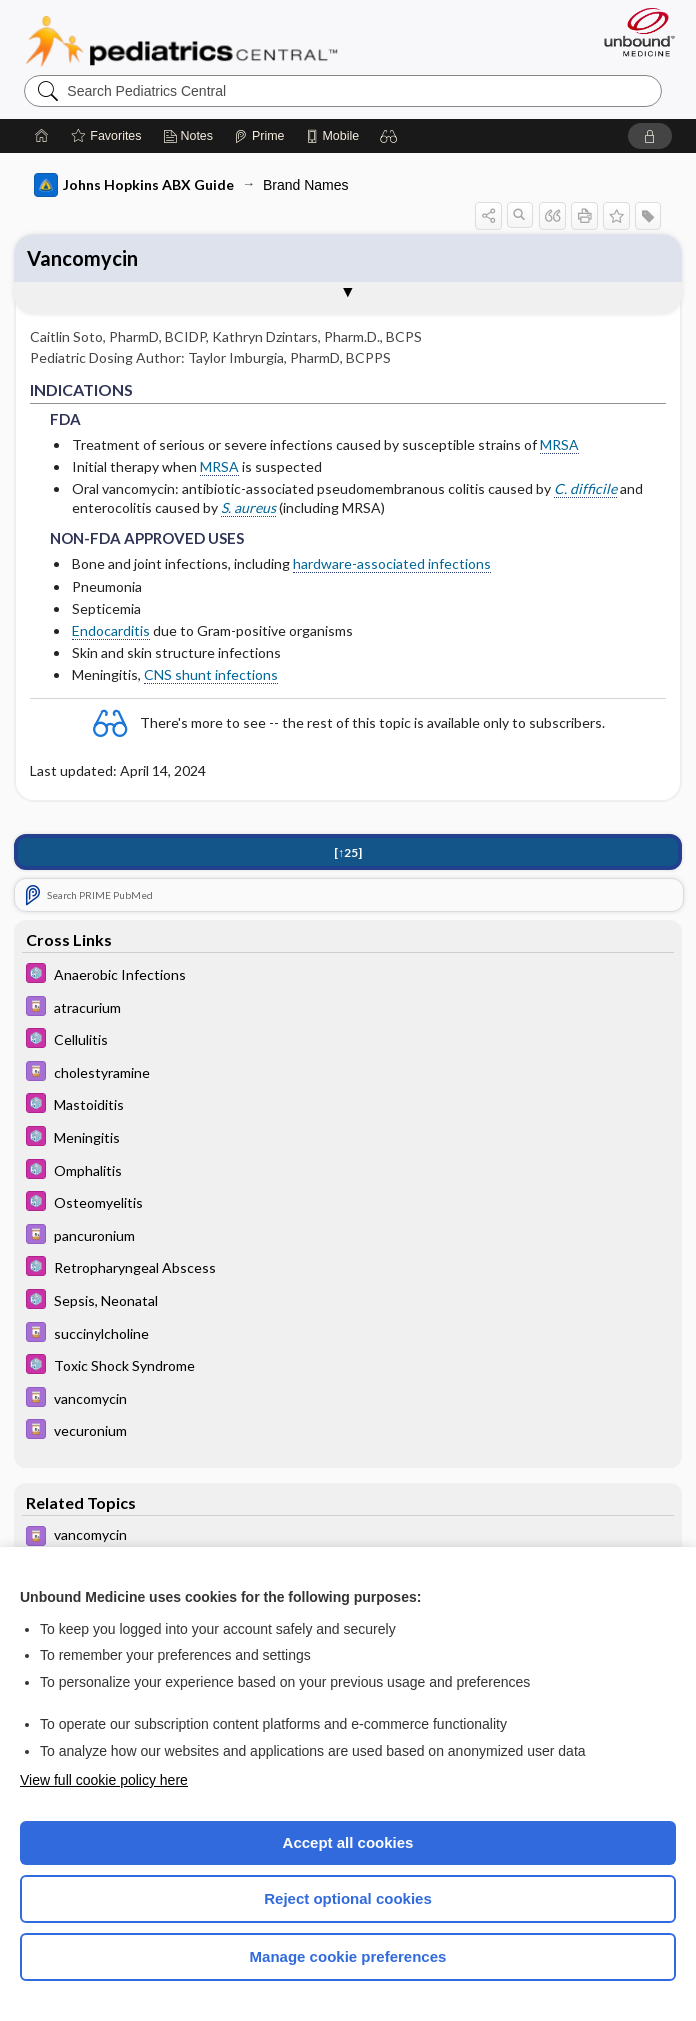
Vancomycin (82, 258)
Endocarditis (111, 630)
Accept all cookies (348, 1842)
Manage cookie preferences (348, 1956)
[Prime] (259, 136)
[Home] (42, 136)
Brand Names (306, 185)
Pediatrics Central (181, 41)
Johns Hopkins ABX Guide (134, 185)
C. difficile (585, 488)
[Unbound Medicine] (633, 32)
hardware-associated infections (392, 563)
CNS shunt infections (211, 674)
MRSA (559, 444)
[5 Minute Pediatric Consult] (348, 975)
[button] (389, 136)
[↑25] (348, 852)
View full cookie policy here (104, 1780)
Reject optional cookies (348, 1898)
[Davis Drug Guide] (348, 1008)
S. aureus (248, 507)
